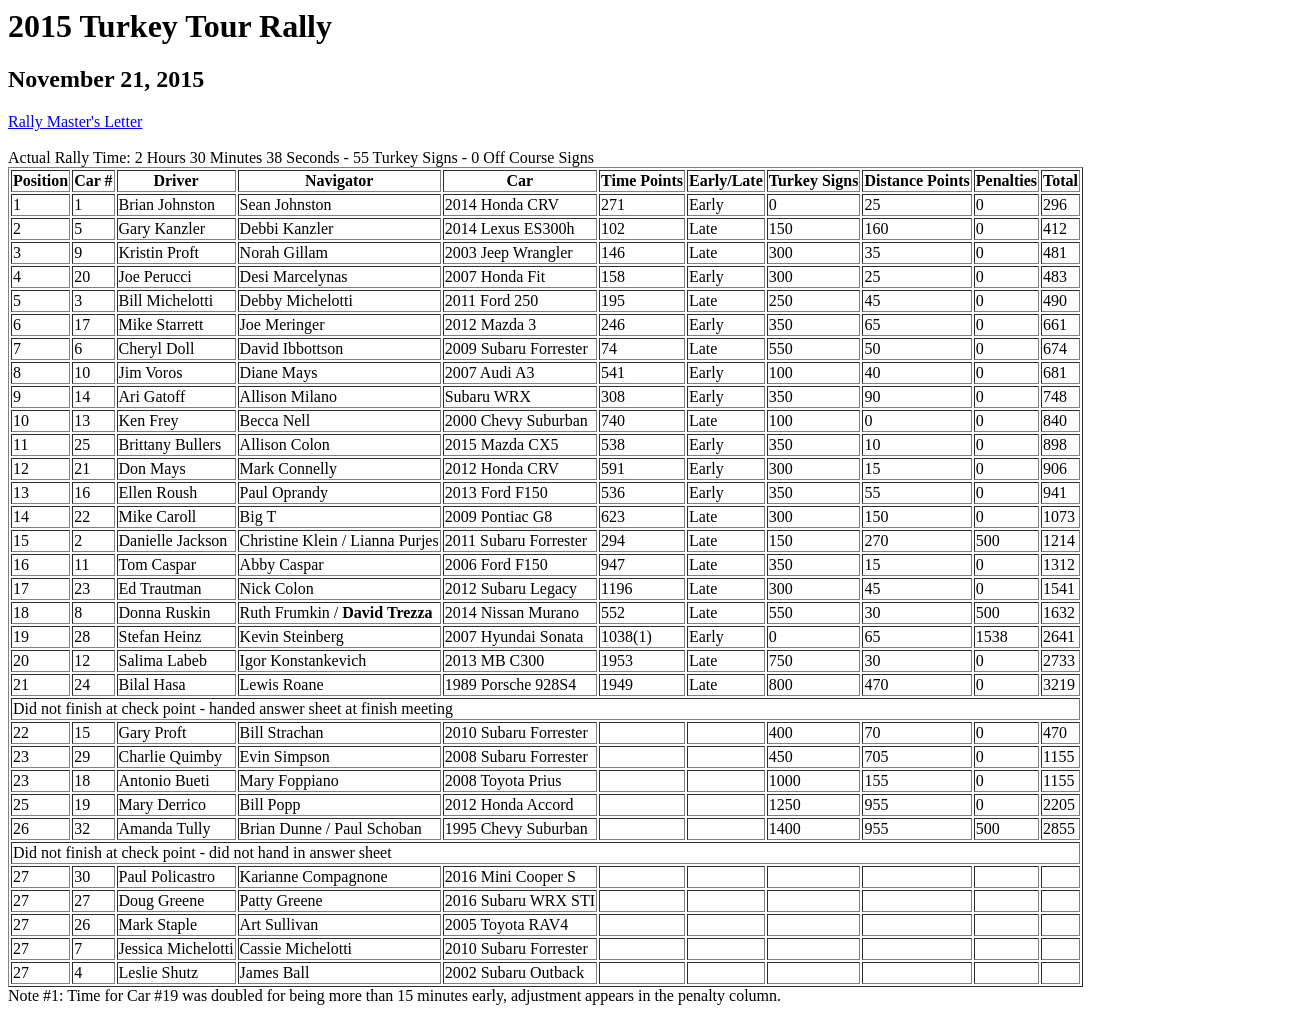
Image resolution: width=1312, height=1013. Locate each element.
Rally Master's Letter (75, 121)
